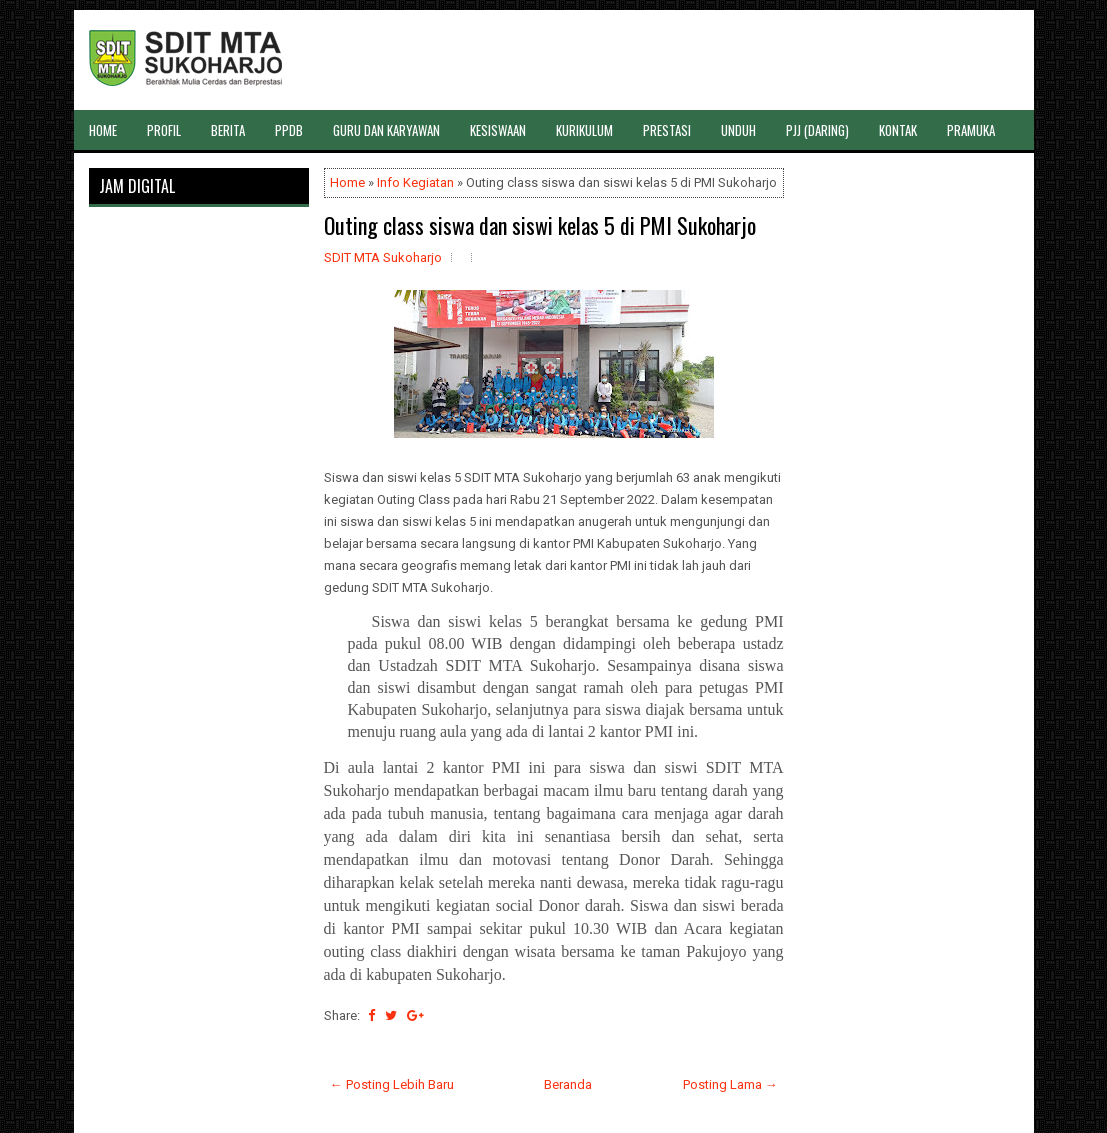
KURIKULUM (584, 130)
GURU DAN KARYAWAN (386, 130)
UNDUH (738, 130)
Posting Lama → (730, 1084)
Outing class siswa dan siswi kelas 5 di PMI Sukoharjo (540, 225)
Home (347, 182)
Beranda (568, 1084)
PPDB (289, 130)
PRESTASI (667, 130)
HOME (103, 130)
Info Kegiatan (415, 182)
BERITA (228, 130)
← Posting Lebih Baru (392, 1084)
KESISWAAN (498, 130)
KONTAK (898, 130)
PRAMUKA (971, 130)
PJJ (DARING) (817, 130)
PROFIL (164, 130)
